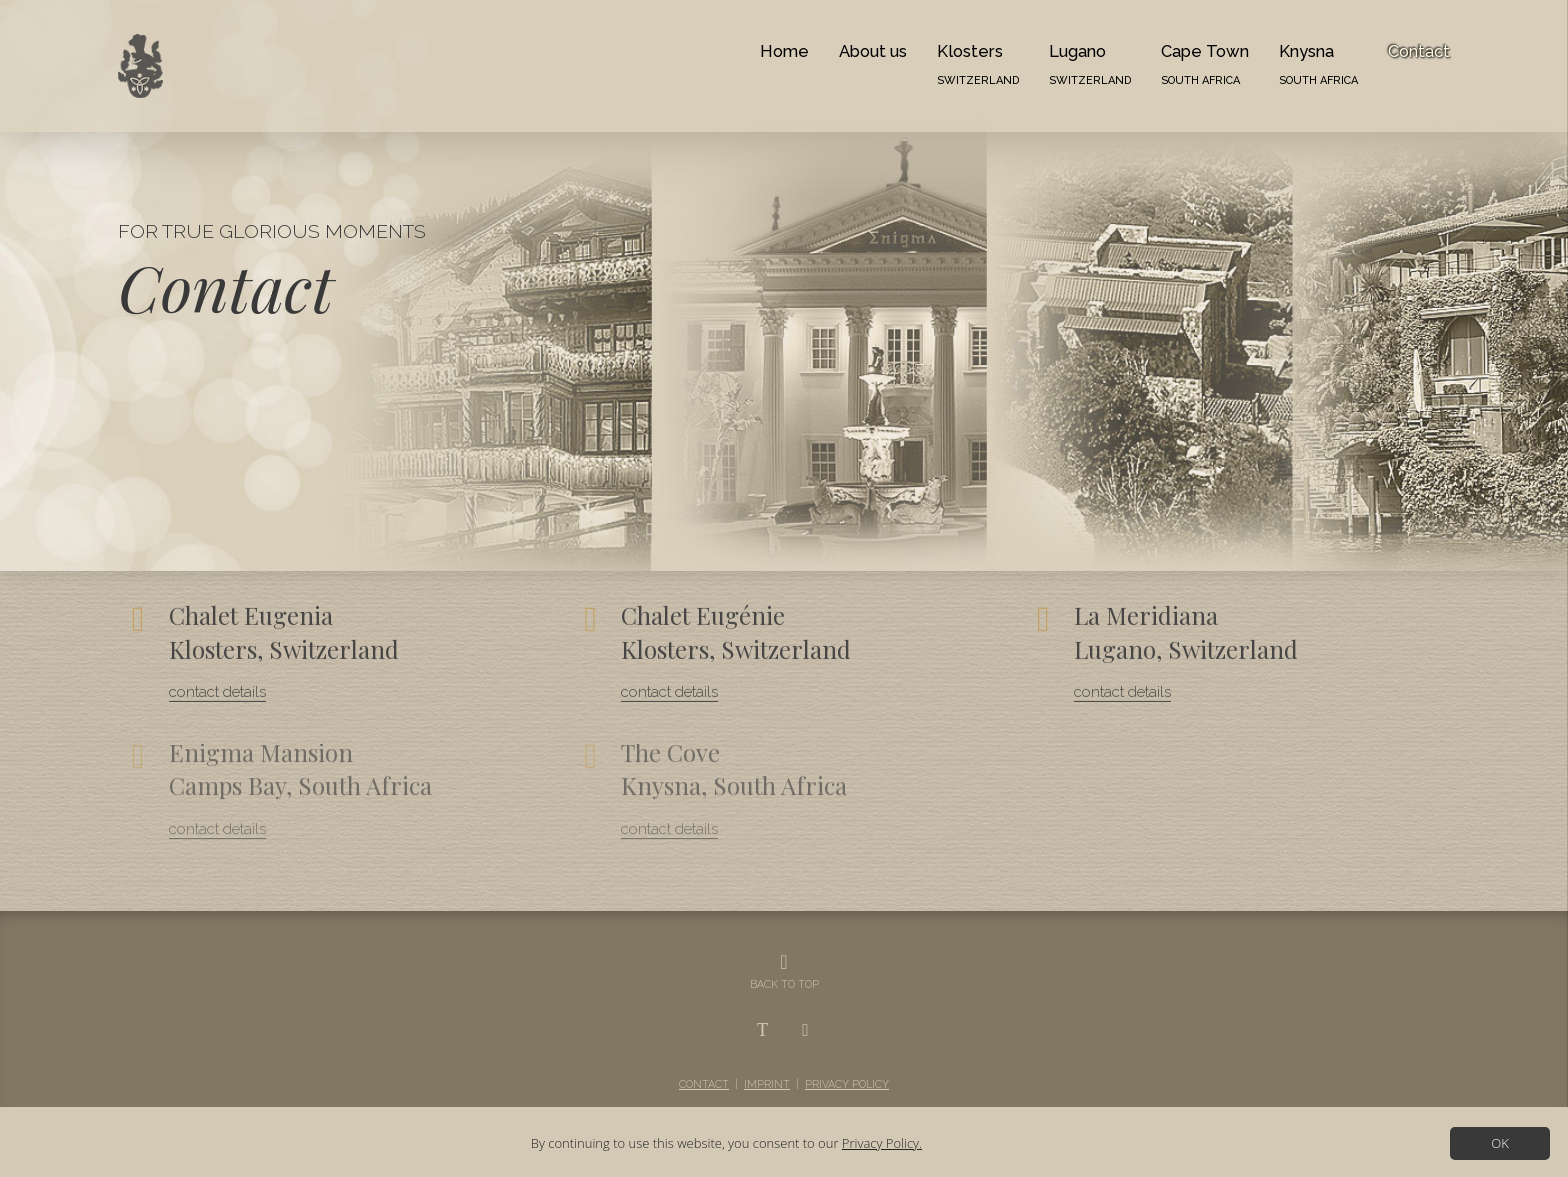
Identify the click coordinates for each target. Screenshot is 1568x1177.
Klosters (978, 64)
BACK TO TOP (784, 984)
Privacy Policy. (882, 1143)
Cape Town (1205, 64)
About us (873, 51)
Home (784, 51)
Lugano (1090, 64)
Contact (1419, 51)
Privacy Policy (847, 1084)
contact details (217, 689)
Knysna (1318, 64)
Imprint (767, 1084)
